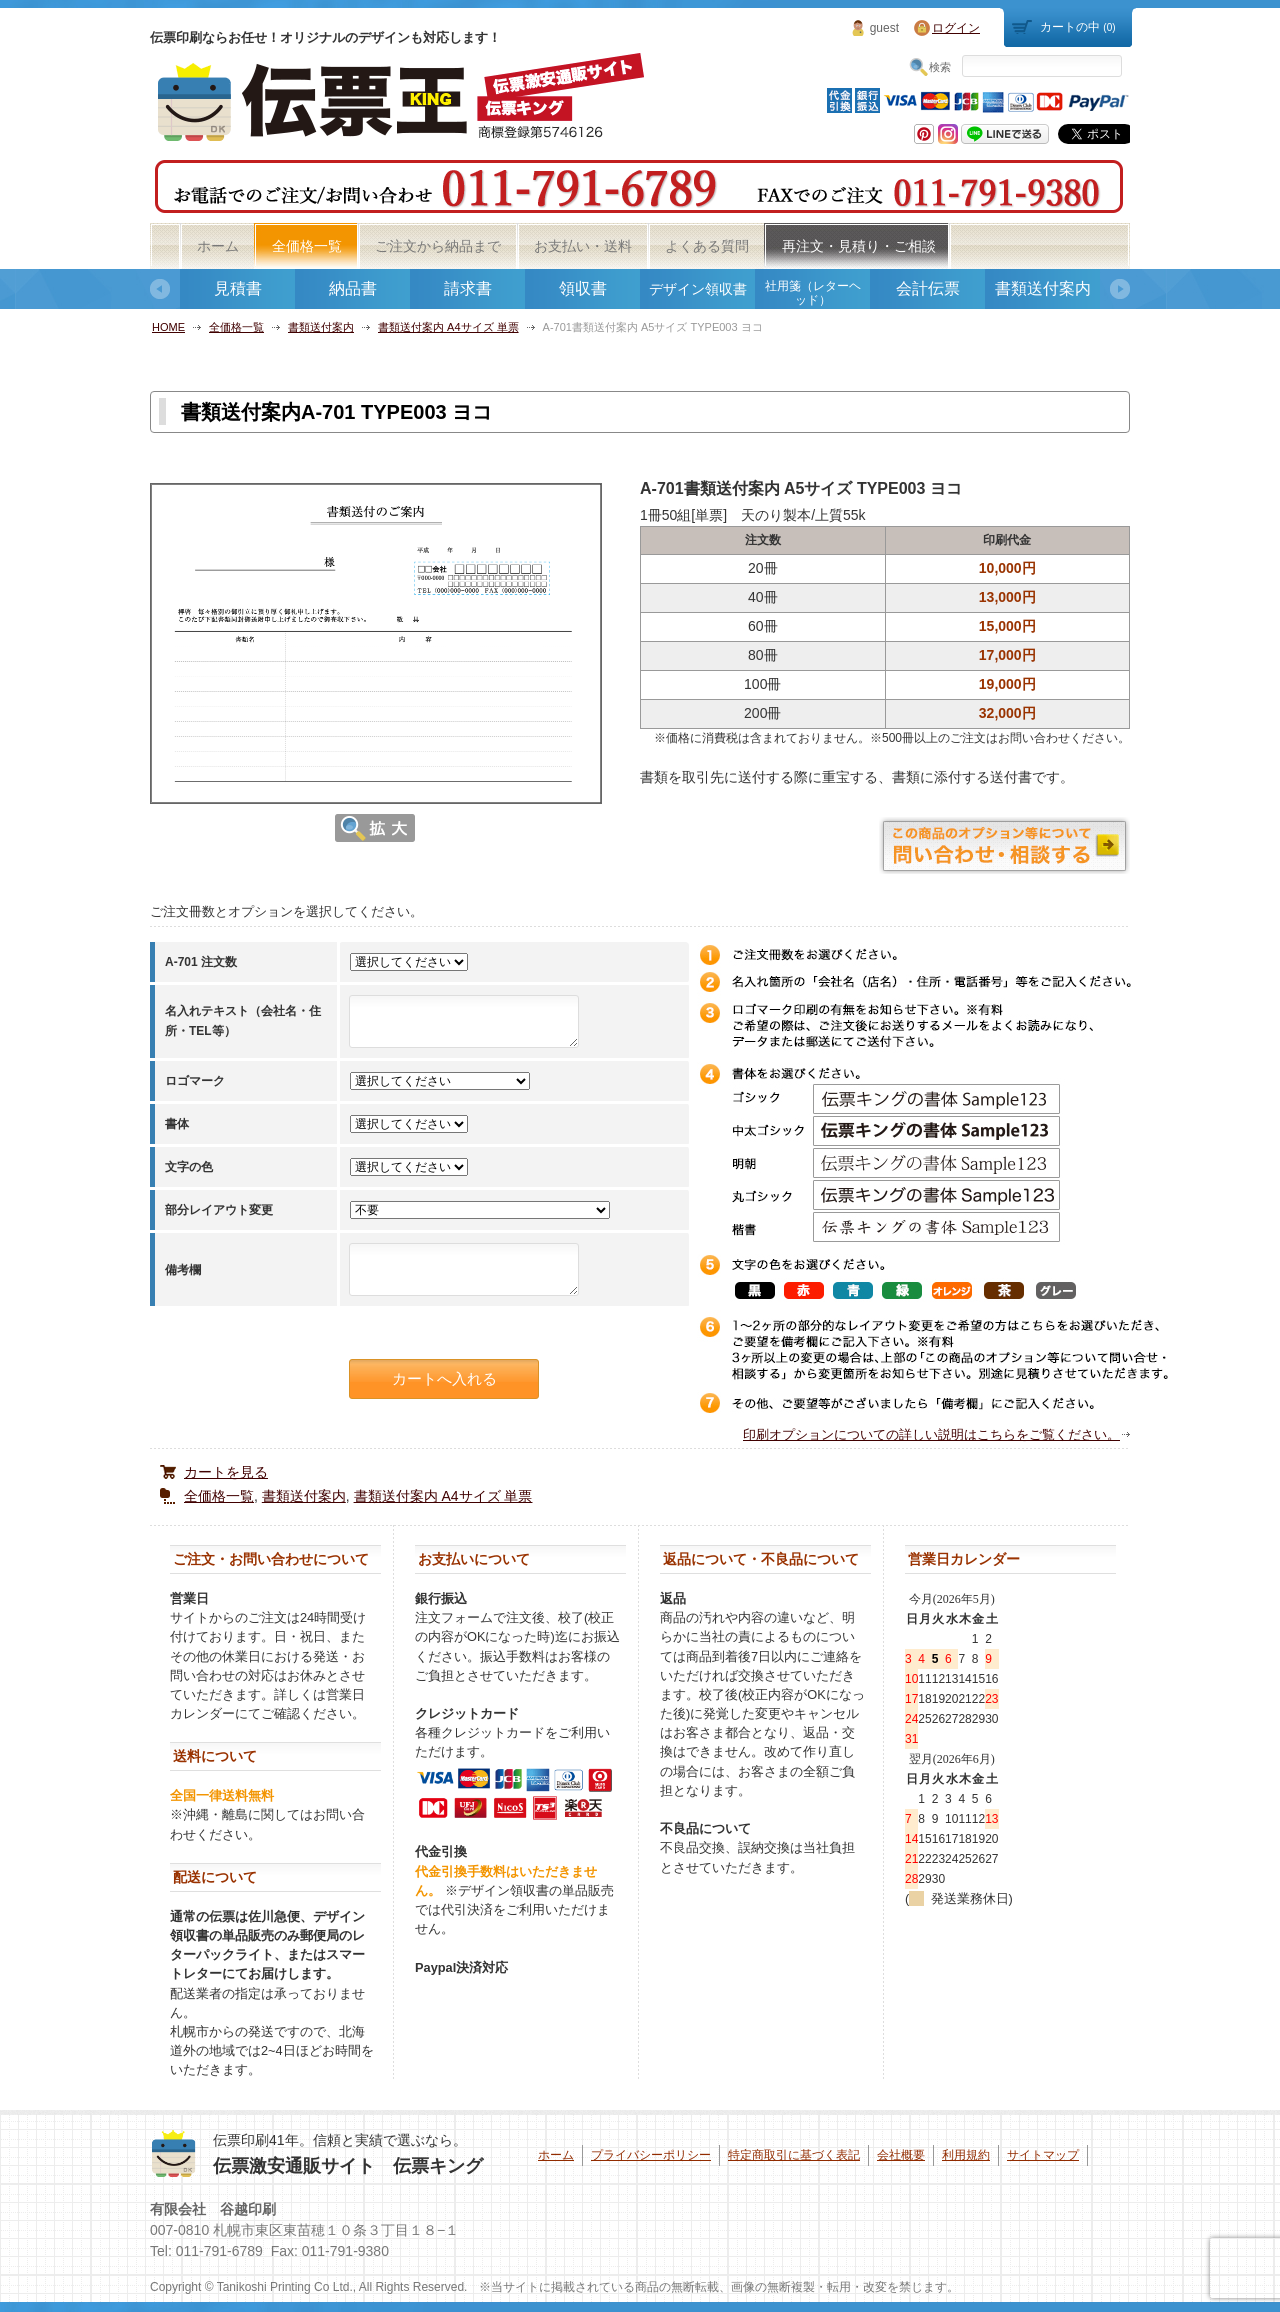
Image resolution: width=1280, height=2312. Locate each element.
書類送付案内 (1043, 288)
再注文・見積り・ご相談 (859, 246)
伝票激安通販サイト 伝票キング (348, 2166)
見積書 (238, 288)
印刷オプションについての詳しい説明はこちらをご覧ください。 (931, 1434)
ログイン (956, 28)
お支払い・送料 (583, 246)
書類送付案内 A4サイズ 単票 (448, 327)
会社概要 (901, 2155)
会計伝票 (928, 288)
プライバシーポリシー (651, 2155)
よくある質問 (707, 246)
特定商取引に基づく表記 (794, 2155)
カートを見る (226, 1472)
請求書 (468, 288)
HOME (168, 327)
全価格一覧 (307, 246)
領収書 (583, 288)
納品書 (353, 288)
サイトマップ (1043, 2155)
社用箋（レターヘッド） (813, 293)
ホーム (218, 246)
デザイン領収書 (698, 289)
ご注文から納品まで (438, 246)
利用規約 (966, 2155)
